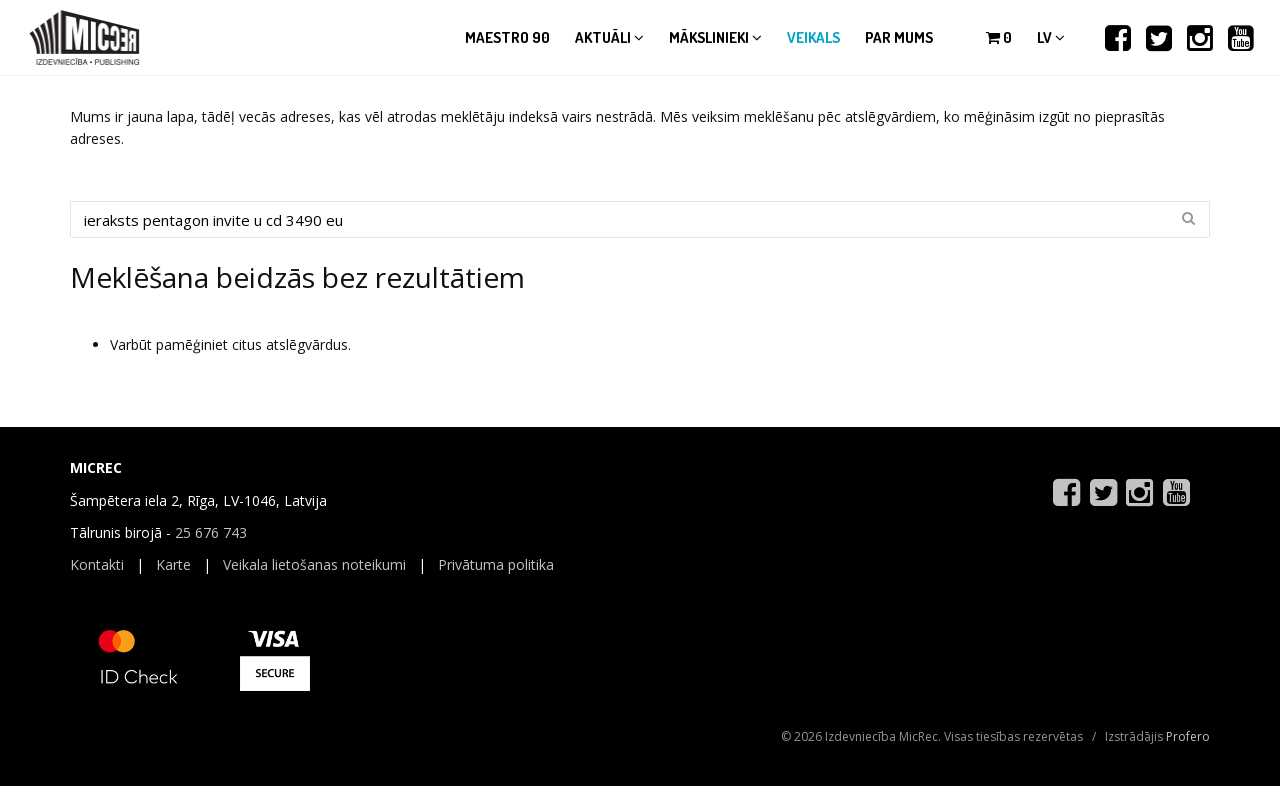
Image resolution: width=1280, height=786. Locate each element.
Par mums (899, 37)
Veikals (813, 37)
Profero (1188, 736)
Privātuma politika (496, 564)
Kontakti (97, 564)
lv (1051, 37)
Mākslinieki (715, 37)
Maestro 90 (507, 37)
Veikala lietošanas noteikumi (314, 564)
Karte (173, 564)
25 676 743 (211, 532)
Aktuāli (609, 37)
